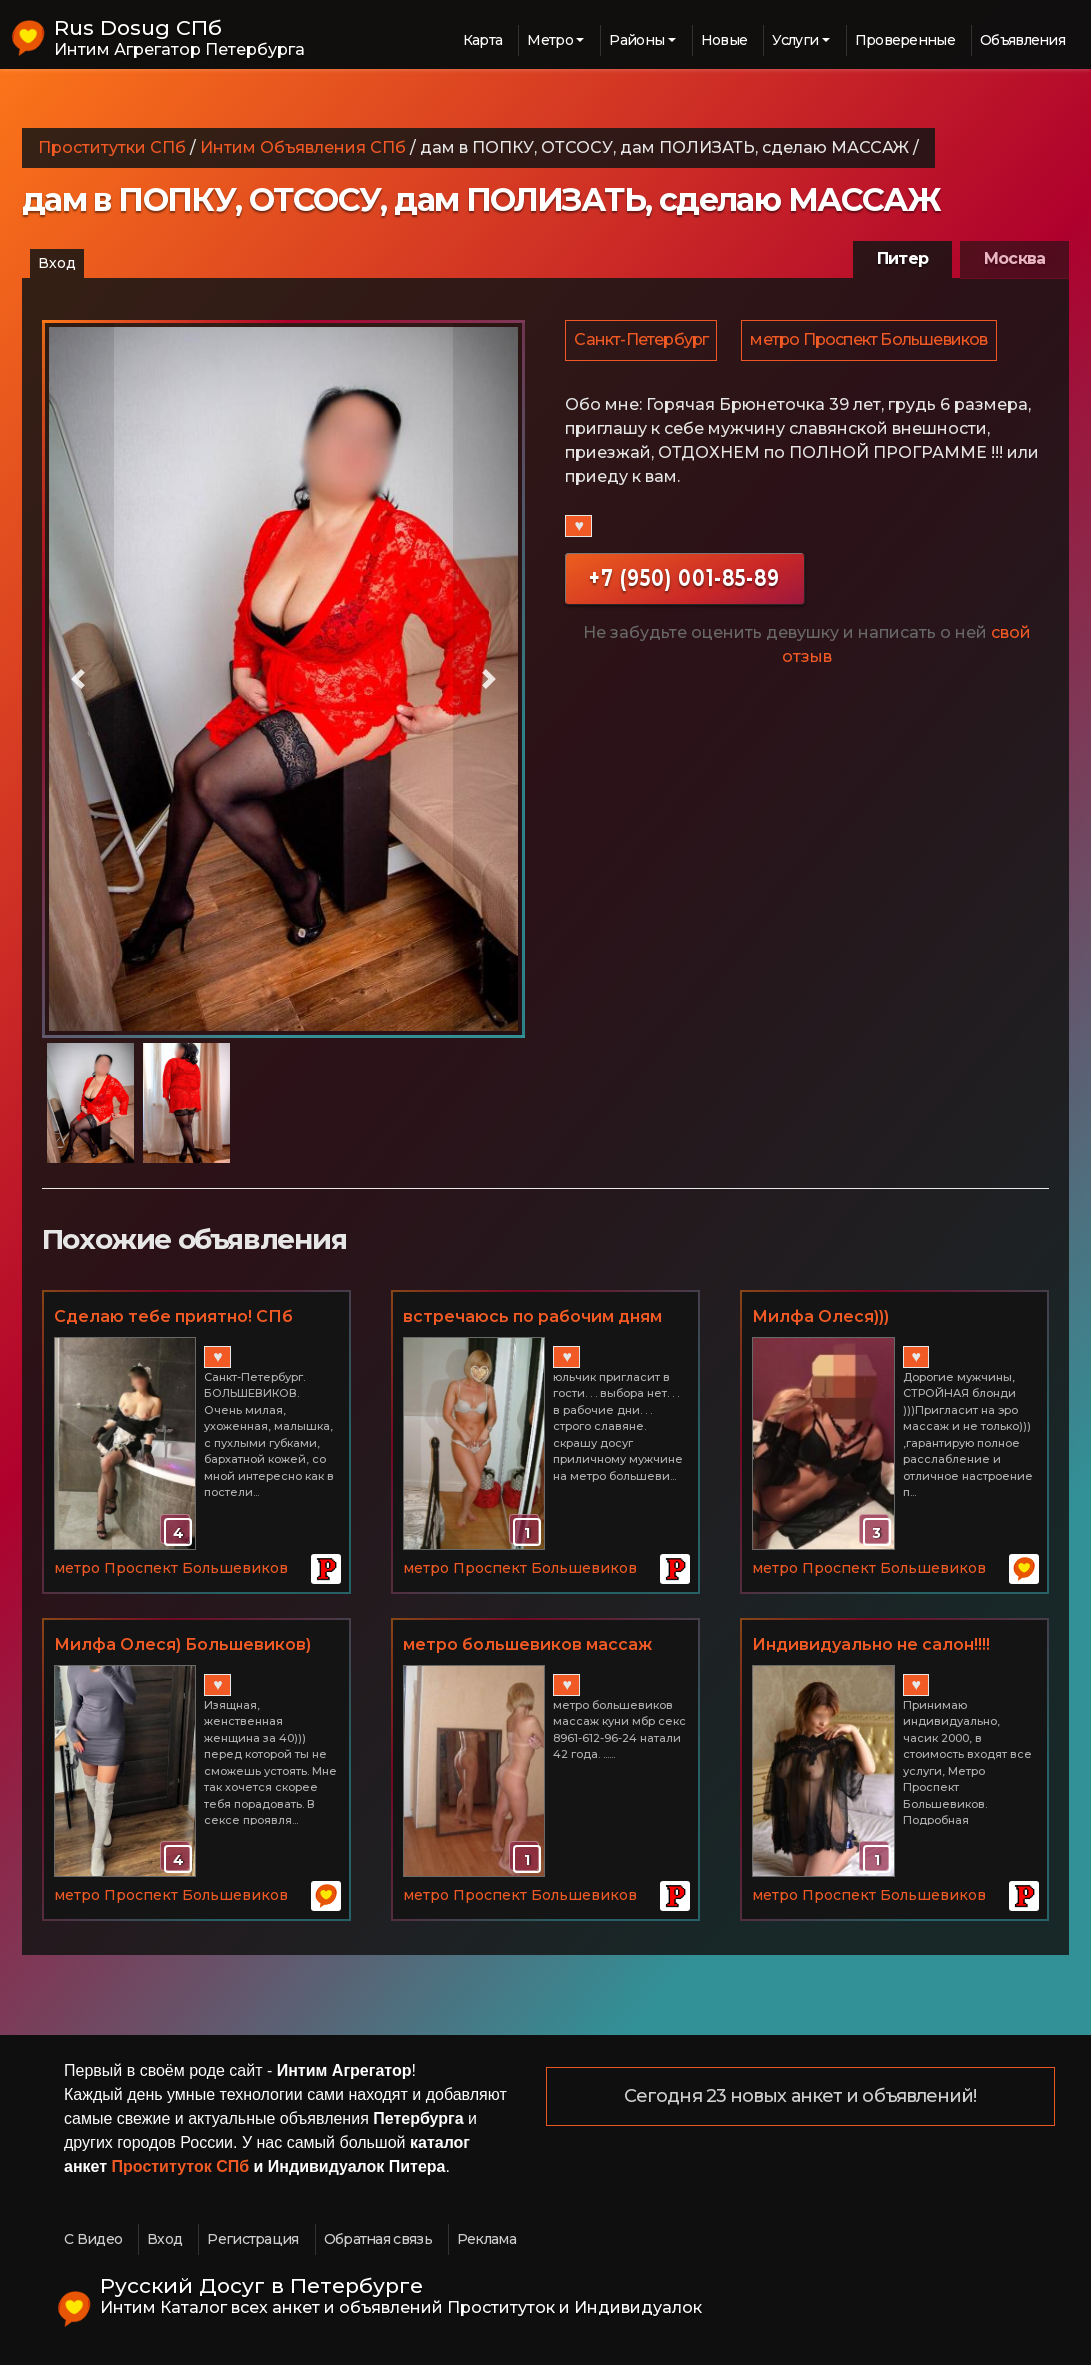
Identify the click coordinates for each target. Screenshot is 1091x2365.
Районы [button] (636, 40)
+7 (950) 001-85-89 (684, 580)
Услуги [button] (795, 40)
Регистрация (252, 2239)
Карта (483, 40)
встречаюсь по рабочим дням (532, 1316)
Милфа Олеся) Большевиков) (182, 1644)
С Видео (93, 2239)
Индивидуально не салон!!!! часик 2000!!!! (871, 1646)
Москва (1014, 258)
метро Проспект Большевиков (871, 341)
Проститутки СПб (112, 147)
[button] (78, 679)
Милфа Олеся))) (820, 1316)
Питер (902, 258)
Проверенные (905, 40)
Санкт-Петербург (642, 341)
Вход (57, 263)
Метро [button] (550, 40)
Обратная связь (378, 2239)
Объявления (1022, 40)
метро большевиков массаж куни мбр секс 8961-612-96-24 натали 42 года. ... (531, 1646)
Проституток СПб (181, 2166)
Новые (724, 40)
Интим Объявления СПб (303, 147)
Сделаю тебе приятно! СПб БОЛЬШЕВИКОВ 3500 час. (173, 1318)
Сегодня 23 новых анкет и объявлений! (800, 2097)
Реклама (486, 2239)
